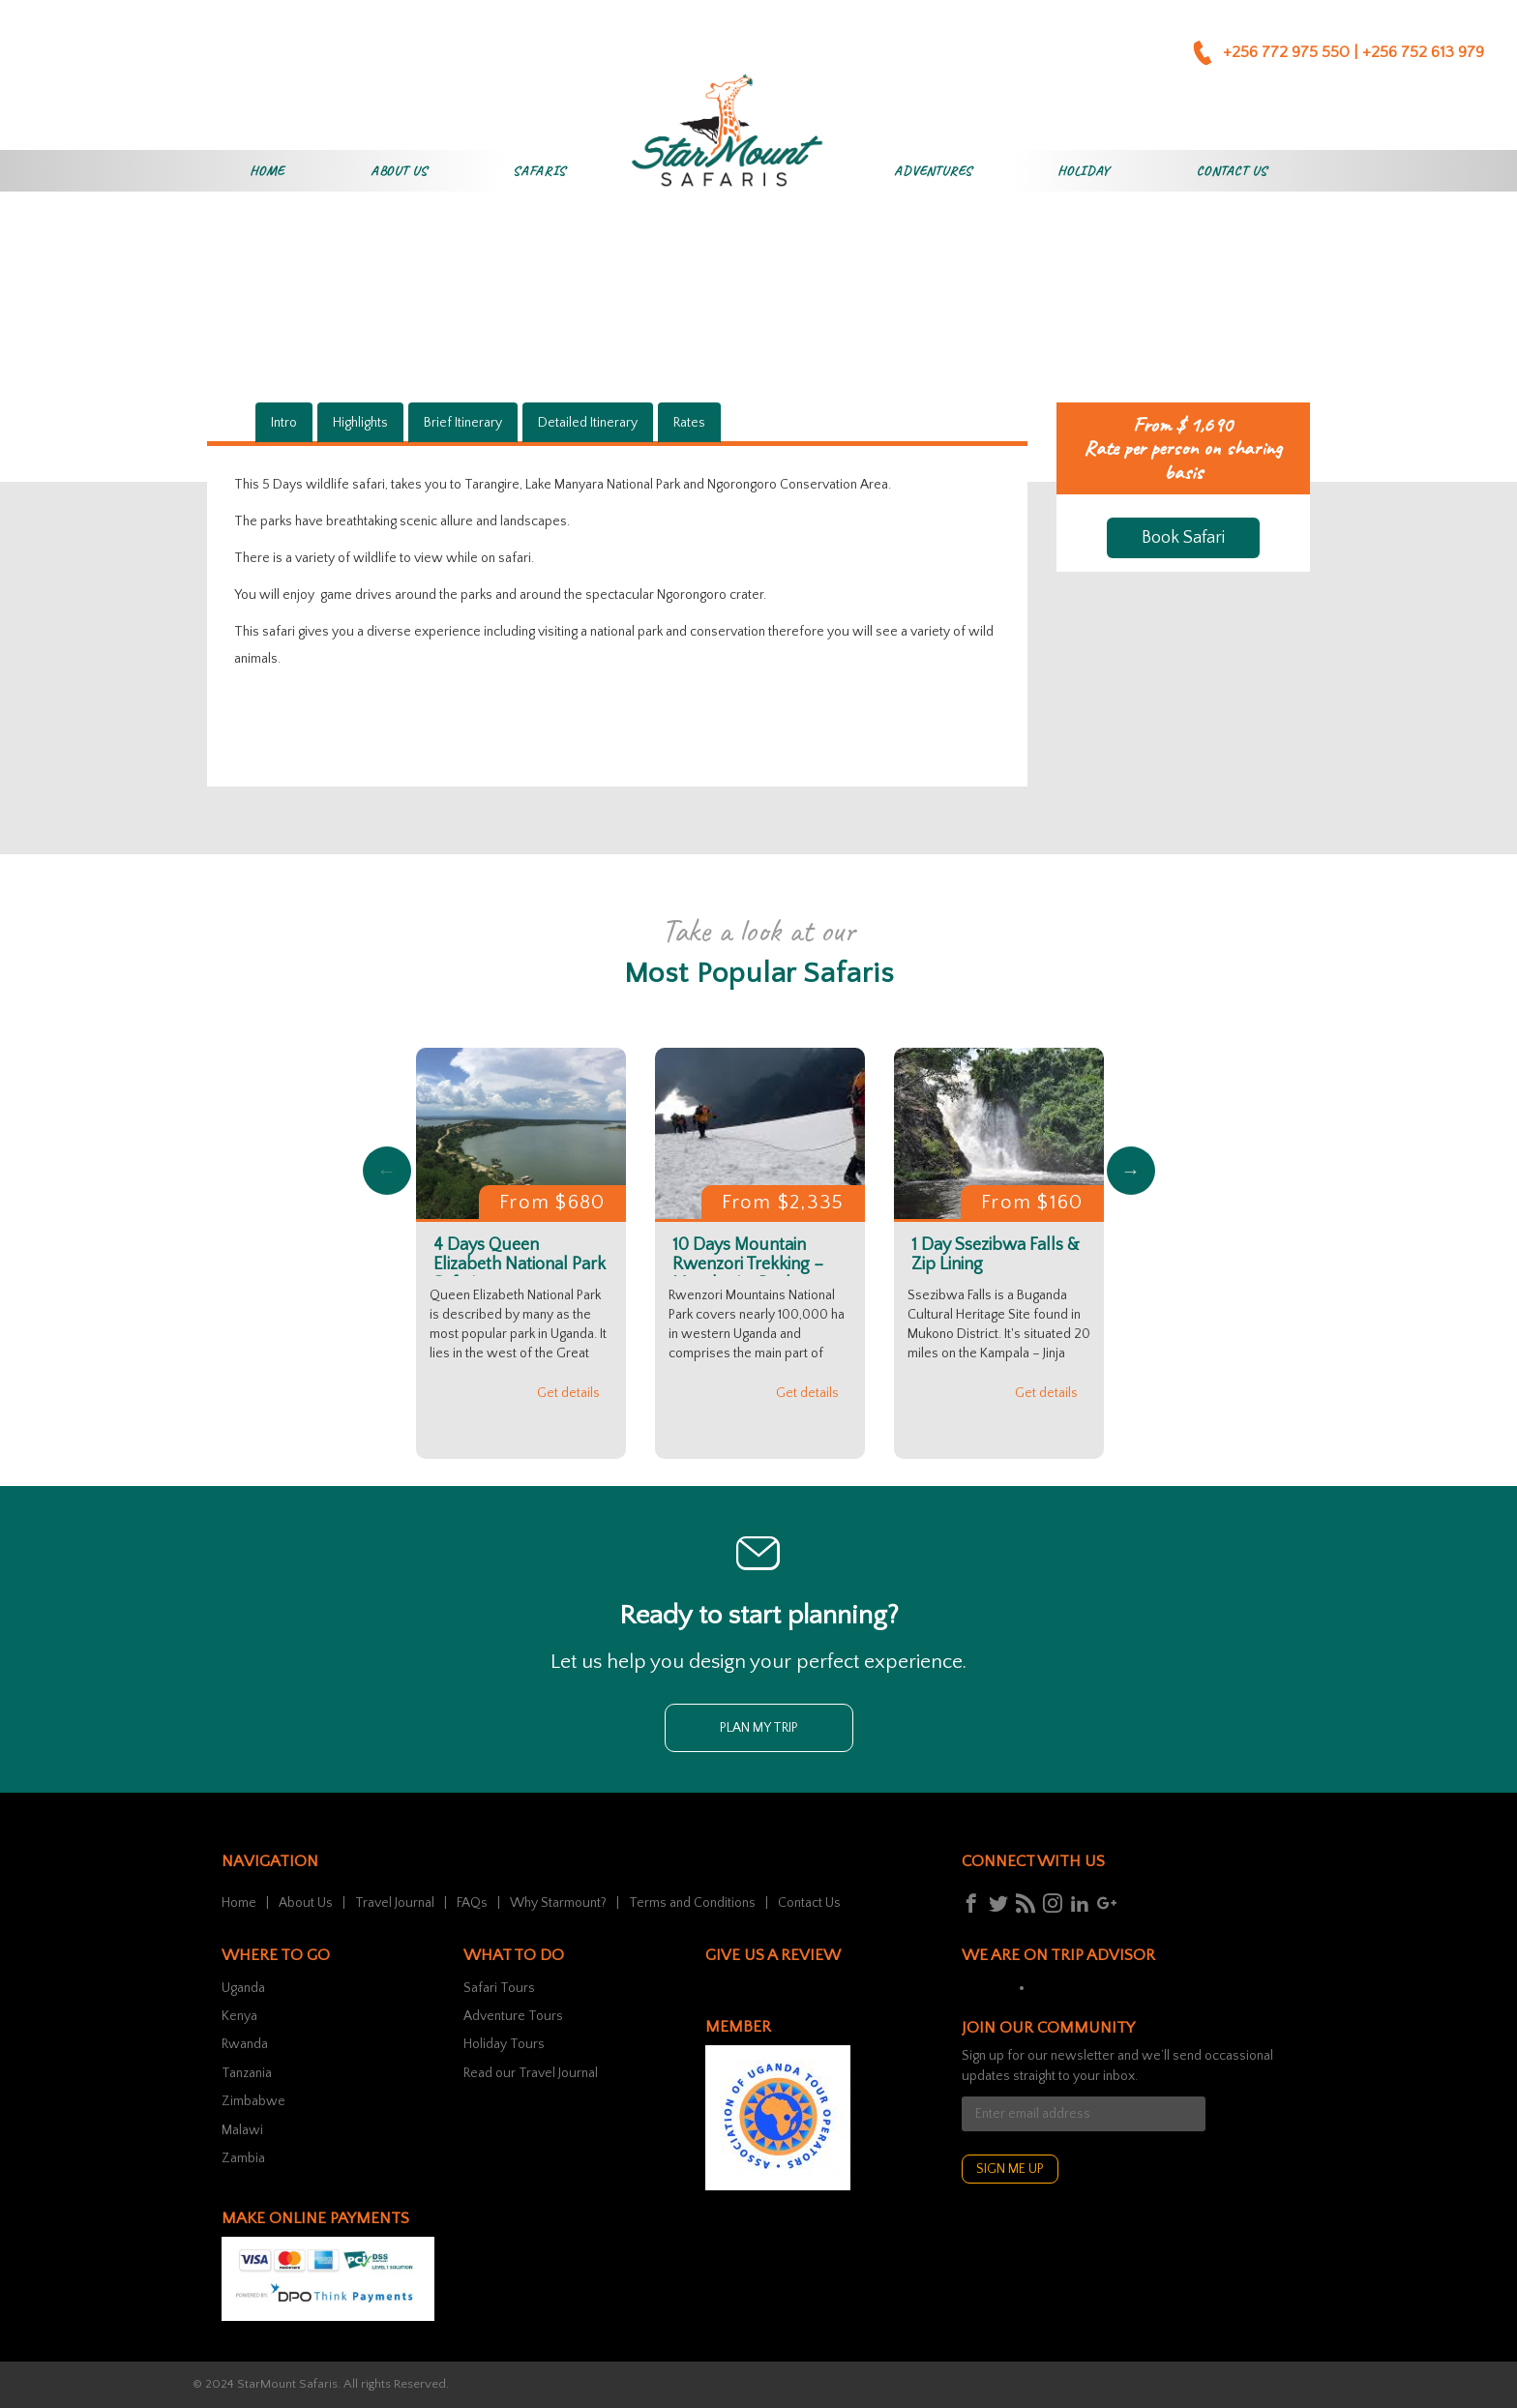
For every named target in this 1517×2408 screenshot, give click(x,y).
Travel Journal (394, 1903)
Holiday (1083, 171)
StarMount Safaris (287, 2384)
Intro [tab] (284, 423)
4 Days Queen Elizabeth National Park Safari (519, 1264)
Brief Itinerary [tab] (463, 423)
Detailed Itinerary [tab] (588, 423)
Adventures (932, 171)
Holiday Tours (504, 2044)
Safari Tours (499, 1988)
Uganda (243, 1988)
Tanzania (247, 2073)
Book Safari (1183, 538)
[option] (521, 1253)
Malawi (242, 2130)
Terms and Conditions (692, 1903)
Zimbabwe (253, 2101)
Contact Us (1231, 171)
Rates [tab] (689, 423)
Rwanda (245, 2044)
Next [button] (1131, 1170)
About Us (399, 171)
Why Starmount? (558, 1903)
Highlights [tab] (360, 423)
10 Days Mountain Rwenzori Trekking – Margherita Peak (747, 1264)
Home (266, 171)
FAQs (472, 1903)
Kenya (239, 2016)
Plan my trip (759, 1728)
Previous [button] (387, 1170)
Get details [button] (568, 1393)
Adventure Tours (513, 2016)
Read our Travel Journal (530, 2073)
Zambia (243, 2158)
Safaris (539, 171)
